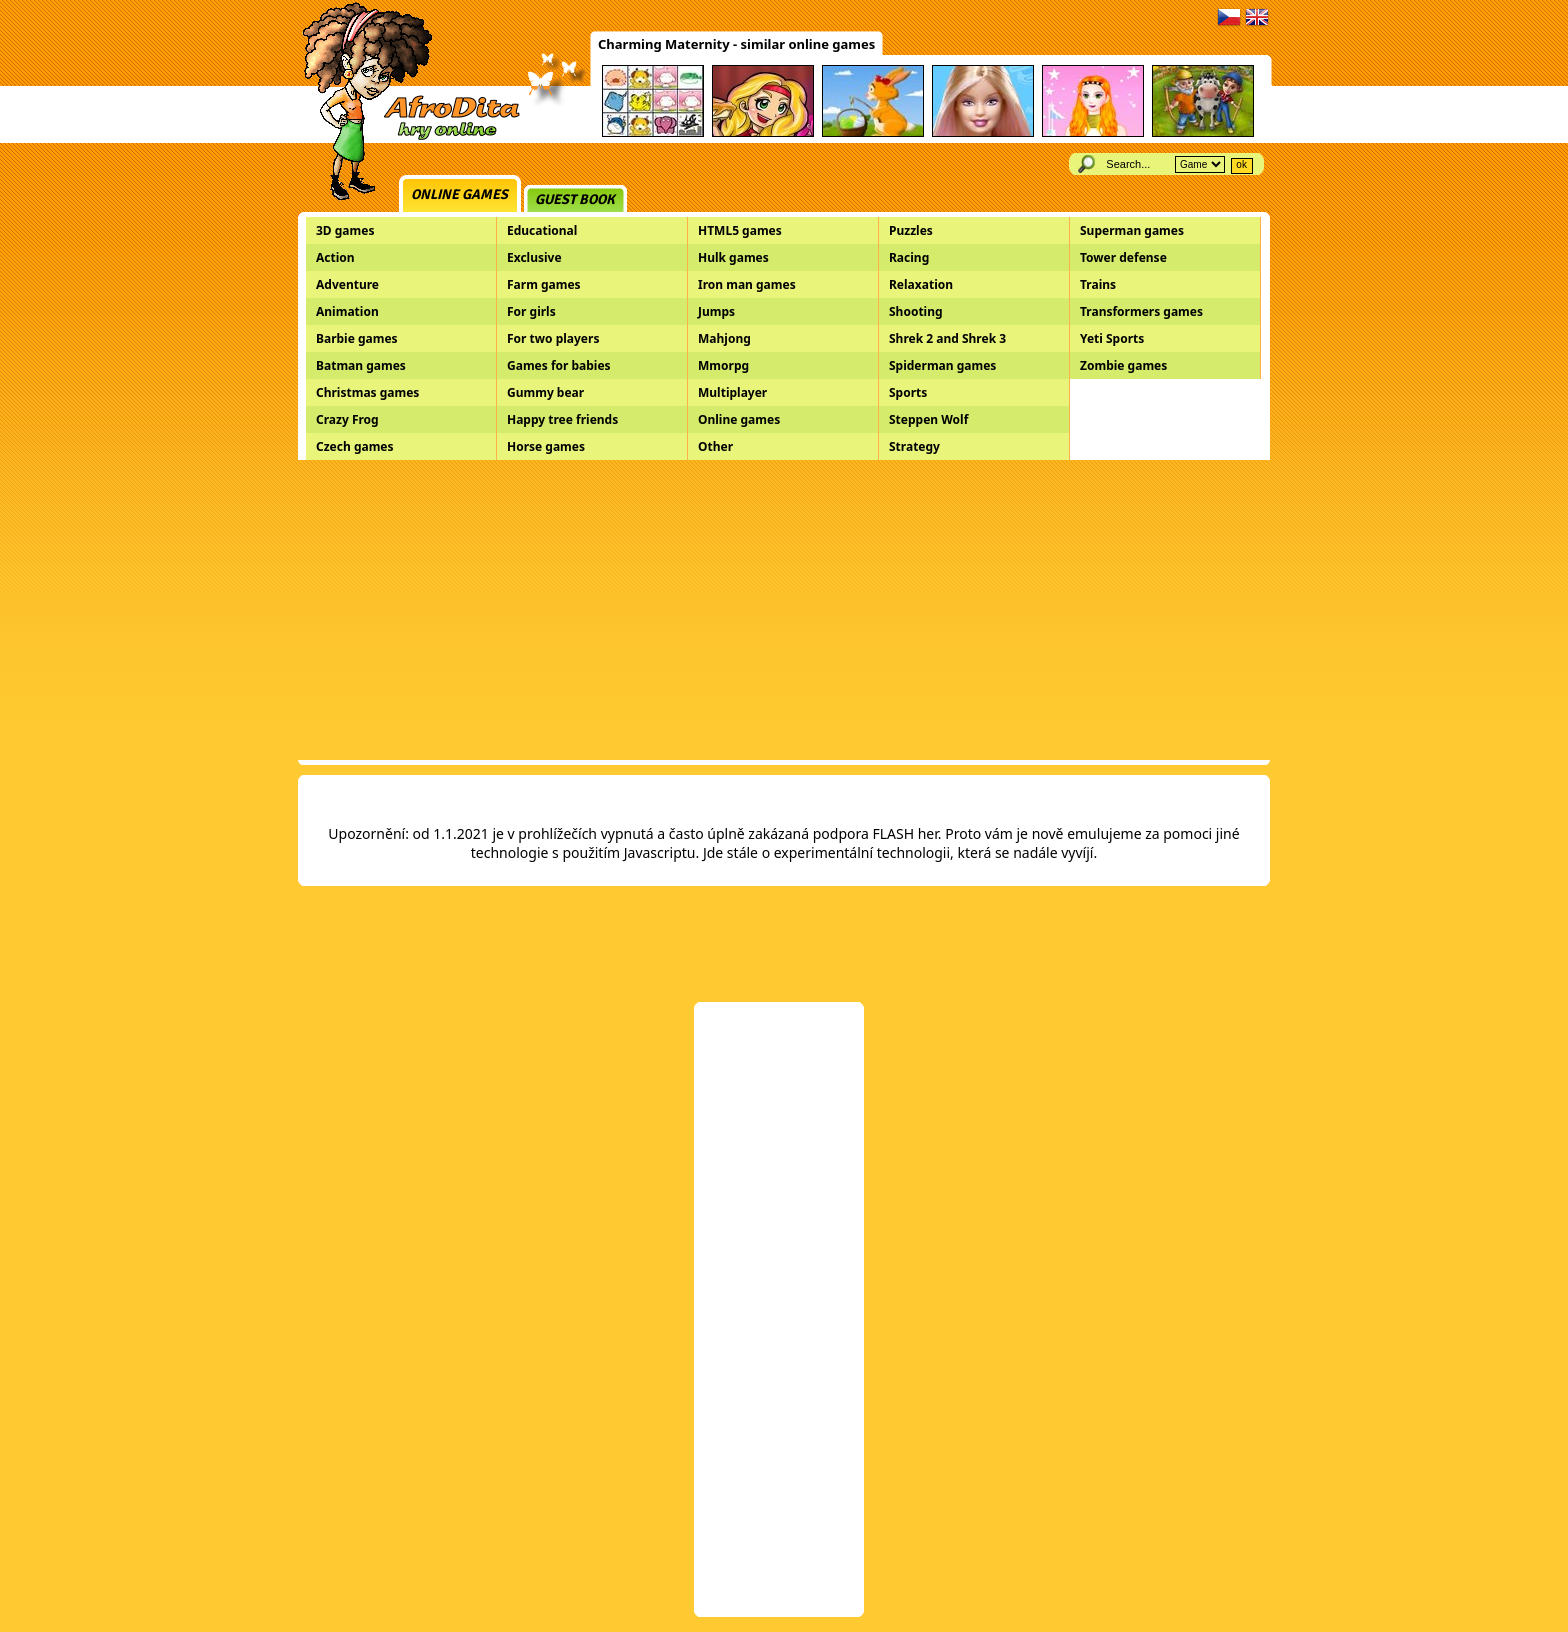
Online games (459, 194)
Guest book (575, 199)
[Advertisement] (784, 610)
